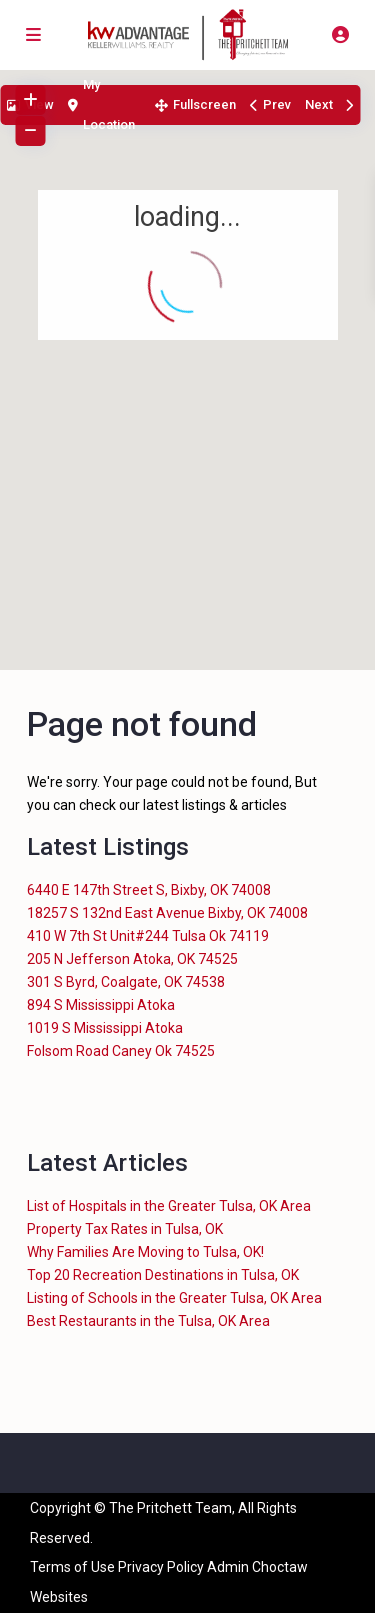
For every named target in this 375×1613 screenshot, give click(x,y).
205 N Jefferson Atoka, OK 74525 (132, 959)
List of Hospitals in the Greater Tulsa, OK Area (169, 1206)
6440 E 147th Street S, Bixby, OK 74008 (149, 890)
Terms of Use (72, 1567)
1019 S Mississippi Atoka (105, 1028)
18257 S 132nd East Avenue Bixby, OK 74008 (167, 913)
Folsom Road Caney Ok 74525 (121, 1051)
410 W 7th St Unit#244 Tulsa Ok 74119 (148, 936)
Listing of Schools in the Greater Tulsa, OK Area (174, 1298)
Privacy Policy (161, 1567)
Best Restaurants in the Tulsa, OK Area (148, 1321)
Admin (228, 1567)
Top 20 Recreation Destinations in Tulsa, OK (163, 1275)
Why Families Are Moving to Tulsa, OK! (145, 1252)
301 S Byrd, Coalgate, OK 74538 (126, 982)
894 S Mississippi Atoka (101, 1005)
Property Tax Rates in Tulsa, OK (125, 1229)
